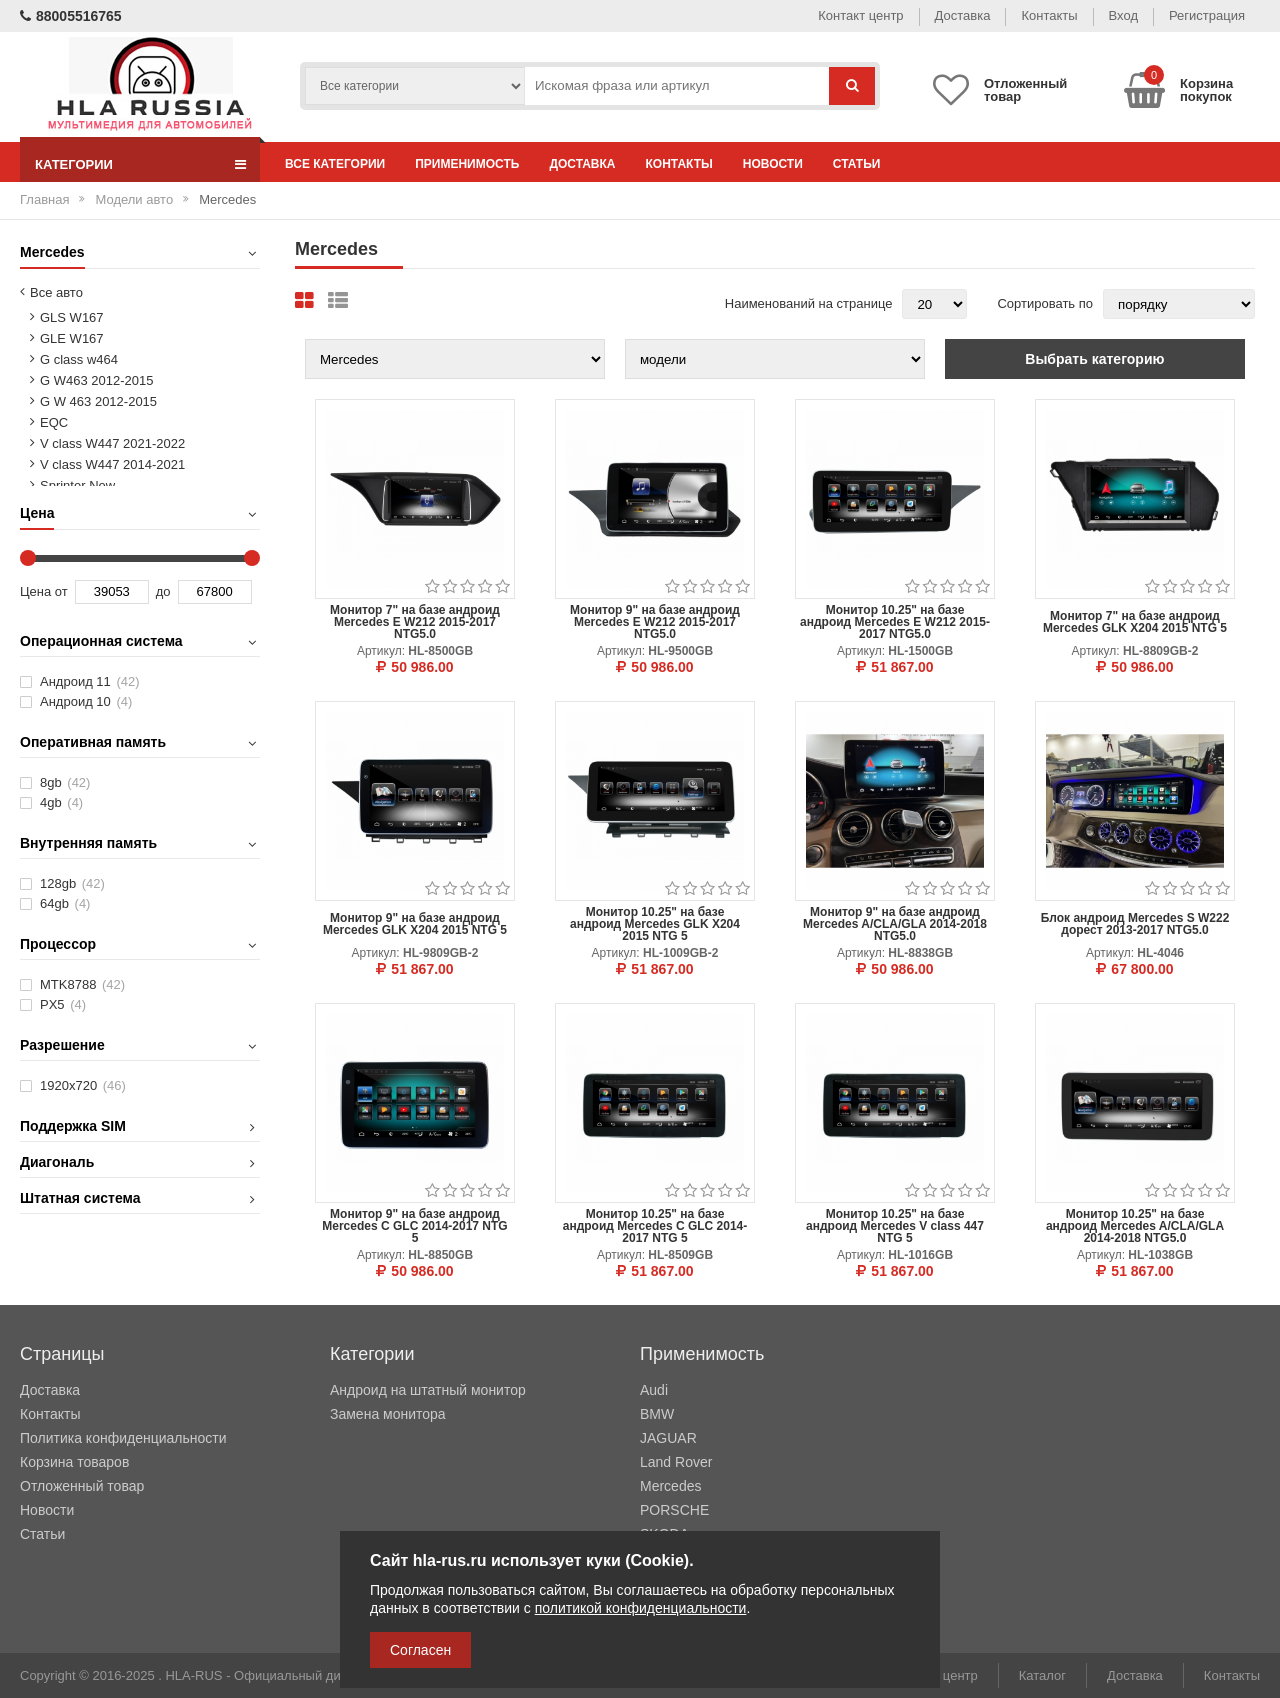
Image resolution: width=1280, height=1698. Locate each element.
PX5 (63, 1004)
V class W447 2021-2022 (112, 443)
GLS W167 (72, 317)
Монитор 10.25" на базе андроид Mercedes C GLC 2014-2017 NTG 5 (655, 1226)
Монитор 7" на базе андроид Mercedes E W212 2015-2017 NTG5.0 (415, 622)
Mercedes (670, 1486)
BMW (657, 1414)
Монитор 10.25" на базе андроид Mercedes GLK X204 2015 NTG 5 (655, 924)
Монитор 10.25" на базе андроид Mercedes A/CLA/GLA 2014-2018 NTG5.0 (1135, 1226)
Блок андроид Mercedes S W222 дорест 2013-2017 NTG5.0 (1135, 924)
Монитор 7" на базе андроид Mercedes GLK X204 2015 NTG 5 (1135, 622)
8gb (65, 782)
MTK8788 (82, 984)
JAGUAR (668, 1438)
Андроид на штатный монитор (428, 1390)
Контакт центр (860, 15)
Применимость (467, 164)
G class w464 (79, 359)
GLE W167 (72, 338)
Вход (1123, 15)
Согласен (420, 1650)
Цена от (44, 591)
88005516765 (71, 16)
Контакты (1049, 15)
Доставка (963, 15)
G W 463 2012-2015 (98, 401)
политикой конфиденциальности (641, 1608)
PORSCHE (674, 1510)
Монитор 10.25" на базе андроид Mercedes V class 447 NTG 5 (895, 1226)
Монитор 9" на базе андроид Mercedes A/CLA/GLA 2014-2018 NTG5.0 (895, 924)
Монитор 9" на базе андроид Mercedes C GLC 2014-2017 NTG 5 (414, 1226)
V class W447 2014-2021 (112, 464)
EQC (54, 422)
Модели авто (134, 199)
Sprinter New (77, 485)
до (163, 591)
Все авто (56, 292)
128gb (72, 883)
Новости (773, 164)
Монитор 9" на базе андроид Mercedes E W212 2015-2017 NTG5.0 (655, 622)
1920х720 (83, 1085)
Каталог (1042, 1675)
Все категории (335, 164)
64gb (65, 903)
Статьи (857, 164)
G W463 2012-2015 (96, 380)
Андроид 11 (90, 681)
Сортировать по (1045, 303)
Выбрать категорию (1094, 359)
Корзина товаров (74, 1462)
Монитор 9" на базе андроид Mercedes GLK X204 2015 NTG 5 (415, 924)
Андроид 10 (86, 701)
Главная (44, 199)
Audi (654, 1390)
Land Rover (676, 1462)
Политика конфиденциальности (123, 1438)
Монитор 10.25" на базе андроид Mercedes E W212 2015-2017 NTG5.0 (895, 622)
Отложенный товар (82, 1486)
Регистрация (1207, 15)
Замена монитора (388, 1414)
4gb (61, 802)
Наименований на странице (809, 303)
